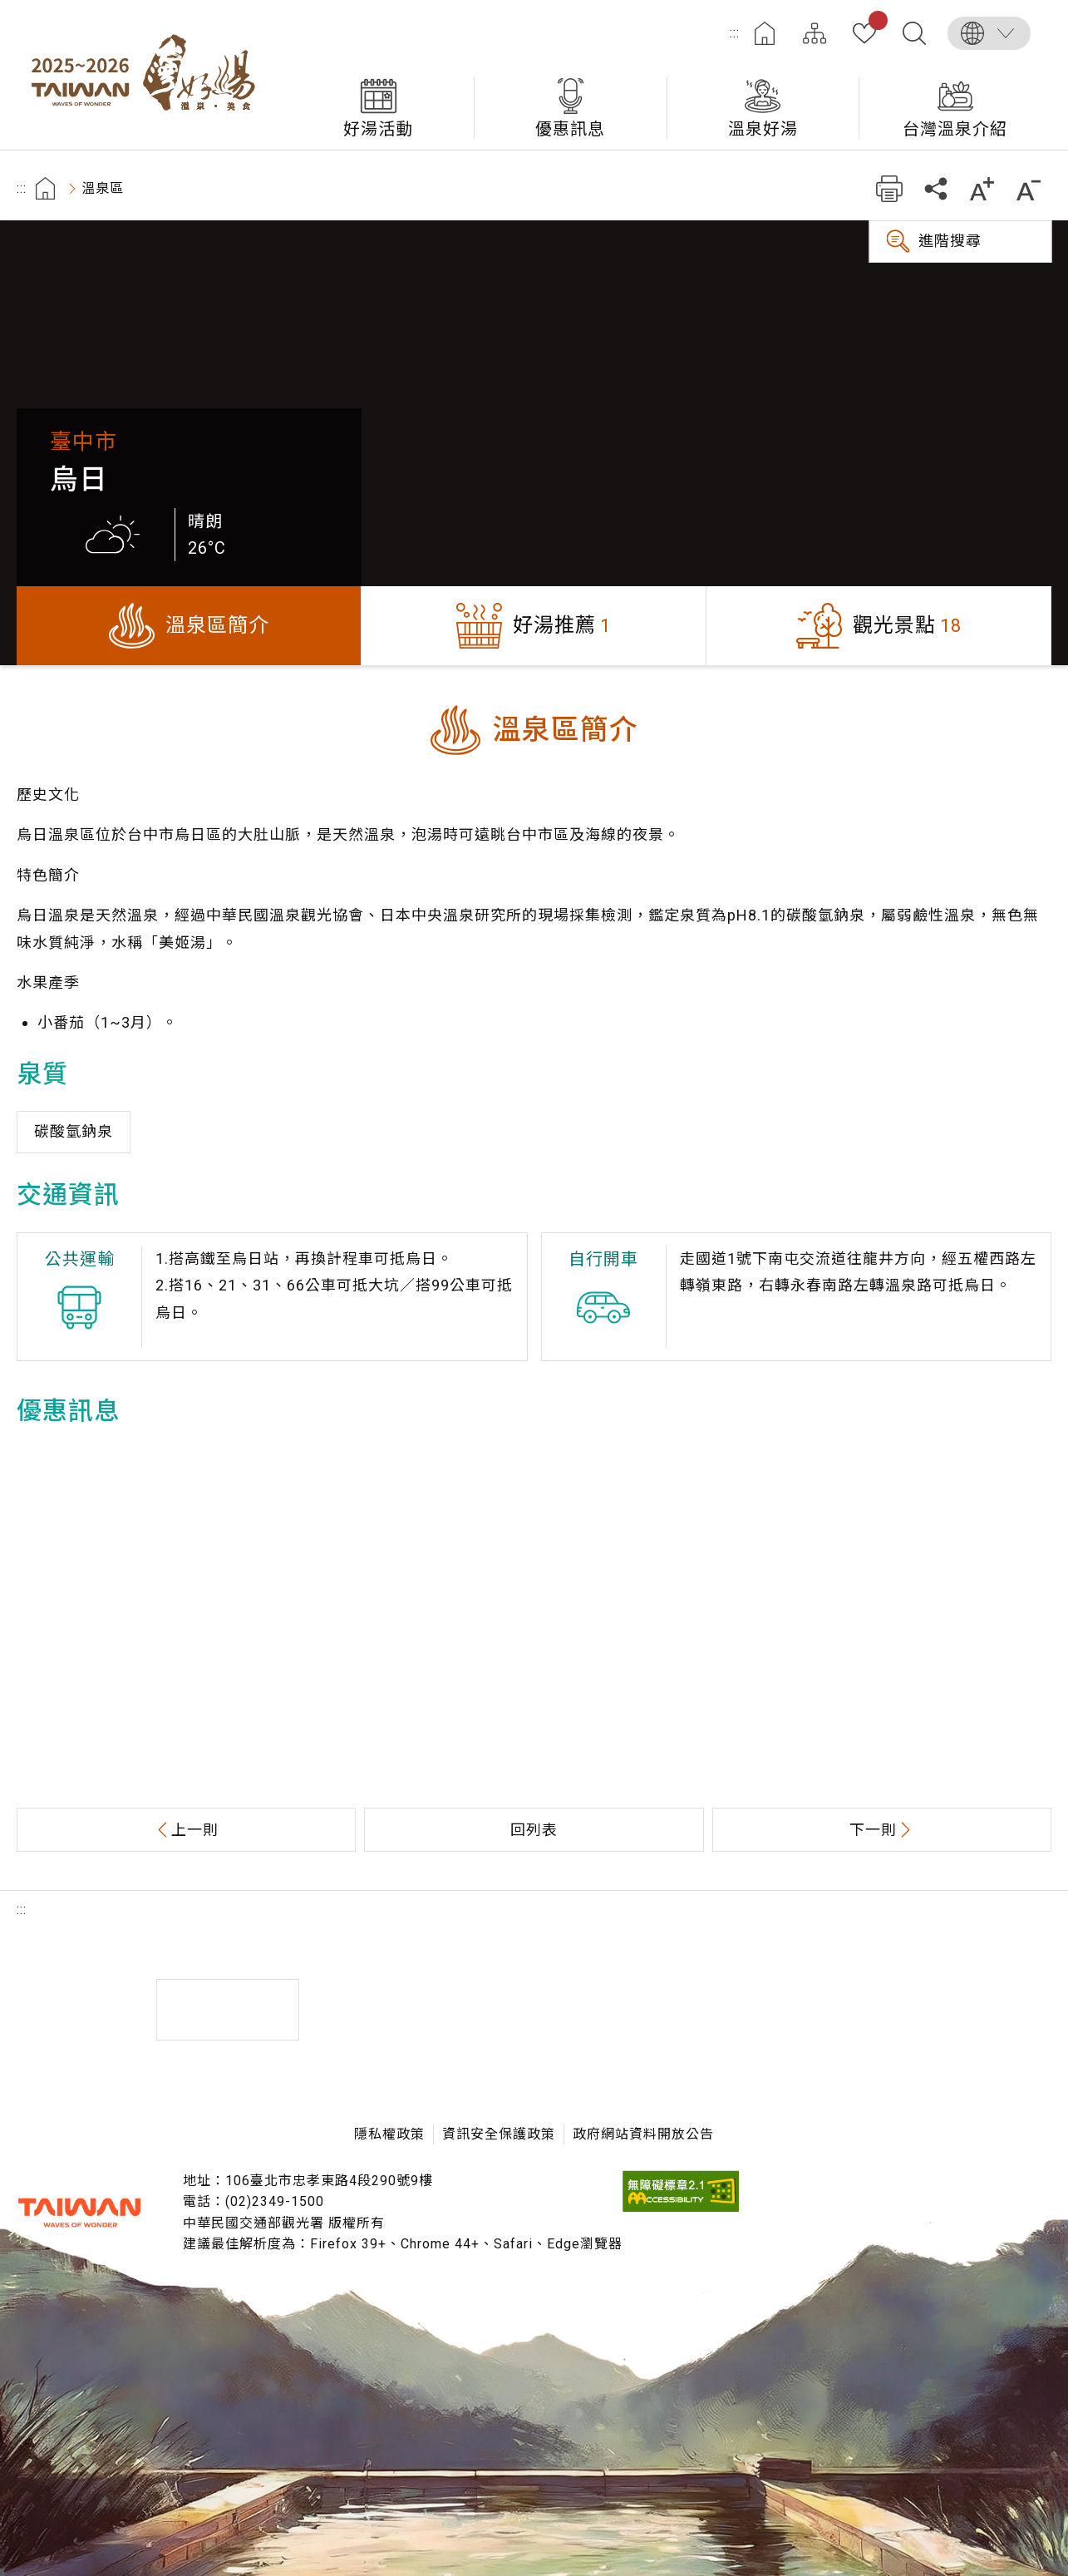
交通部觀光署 (79, 2213)
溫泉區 (102, 188)
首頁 (764, 33)
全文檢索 (914, 33)
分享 (935, 188)
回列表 (534, 1829)
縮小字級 (1028, 188)
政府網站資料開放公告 (643, 2134)
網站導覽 (814, 33)
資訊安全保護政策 (498, 2134)
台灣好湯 (150, 74)
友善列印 (889, 188)
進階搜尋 (950, 240)
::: (735, 33)
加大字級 (982, 188)
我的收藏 (875, 23)
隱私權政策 (389, 2134)
